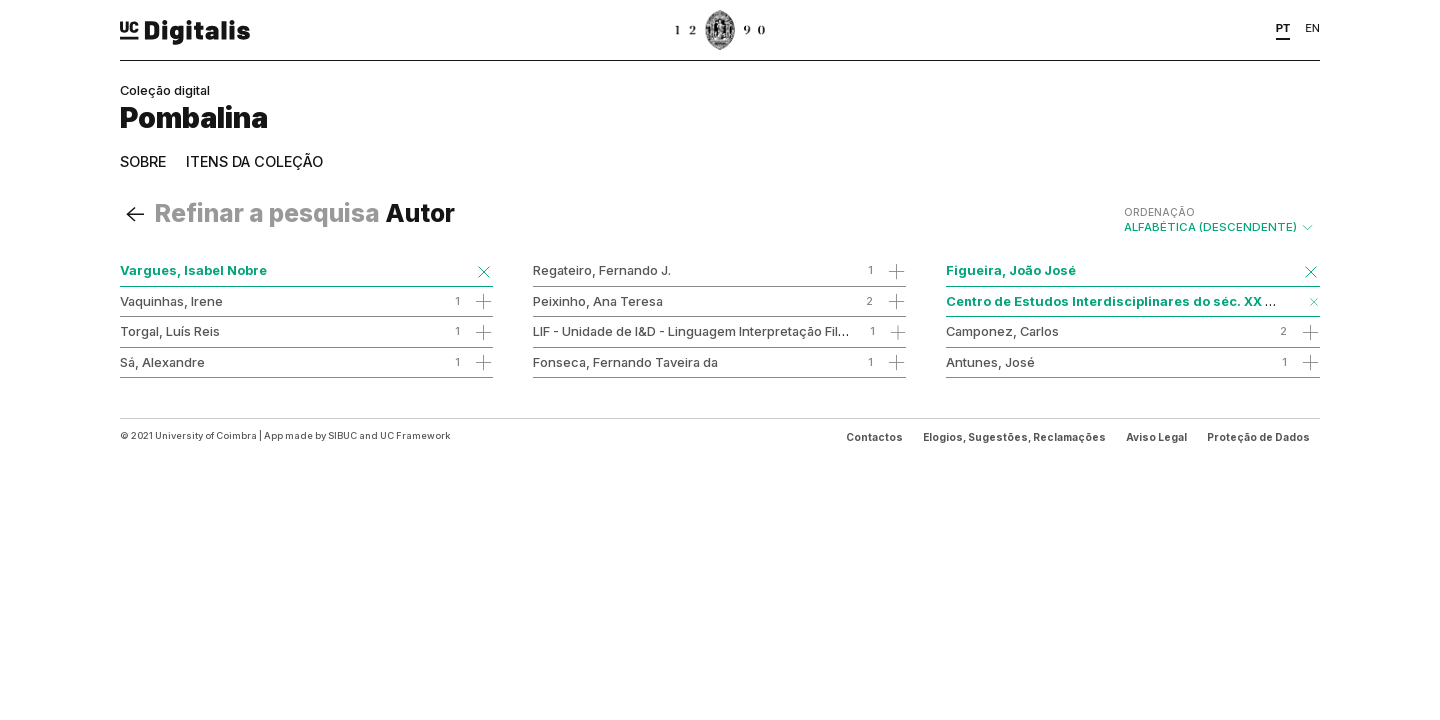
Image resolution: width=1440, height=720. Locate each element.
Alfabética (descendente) (1219, 220)
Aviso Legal (1156, 437)
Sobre (143, 161)
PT (1283, 28)
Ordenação (1159, 212)
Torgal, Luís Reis (170, 331)
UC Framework (415, 435)
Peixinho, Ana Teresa (598, 301)
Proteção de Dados (1258, 437)
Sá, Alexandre (162, 362)
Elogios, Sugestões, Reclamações (1014, 437)
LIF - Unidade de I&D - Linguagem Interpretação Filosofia (704, 331)
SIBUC (342, 435)
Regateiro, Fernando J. (602, 270)
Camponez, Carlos (1002, 331)
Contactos (874, 437)
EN (1312, 28)
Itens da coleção (254, 161)
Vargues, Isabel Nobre (193, 270)
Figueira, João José (1011, 270)
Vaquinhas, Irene (171, 301)
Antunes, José (990, 362)
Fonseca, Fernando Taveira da (625, 362)
